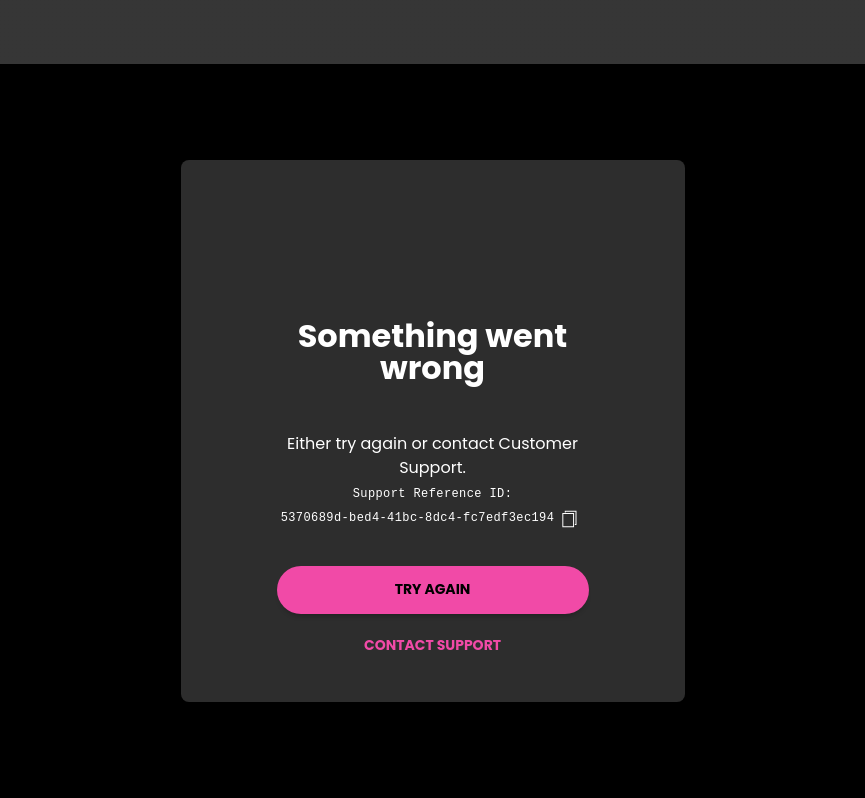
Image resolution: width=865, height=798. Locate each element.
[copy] (569, 519)
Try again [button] (433, 589)
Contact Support (432, 645)
